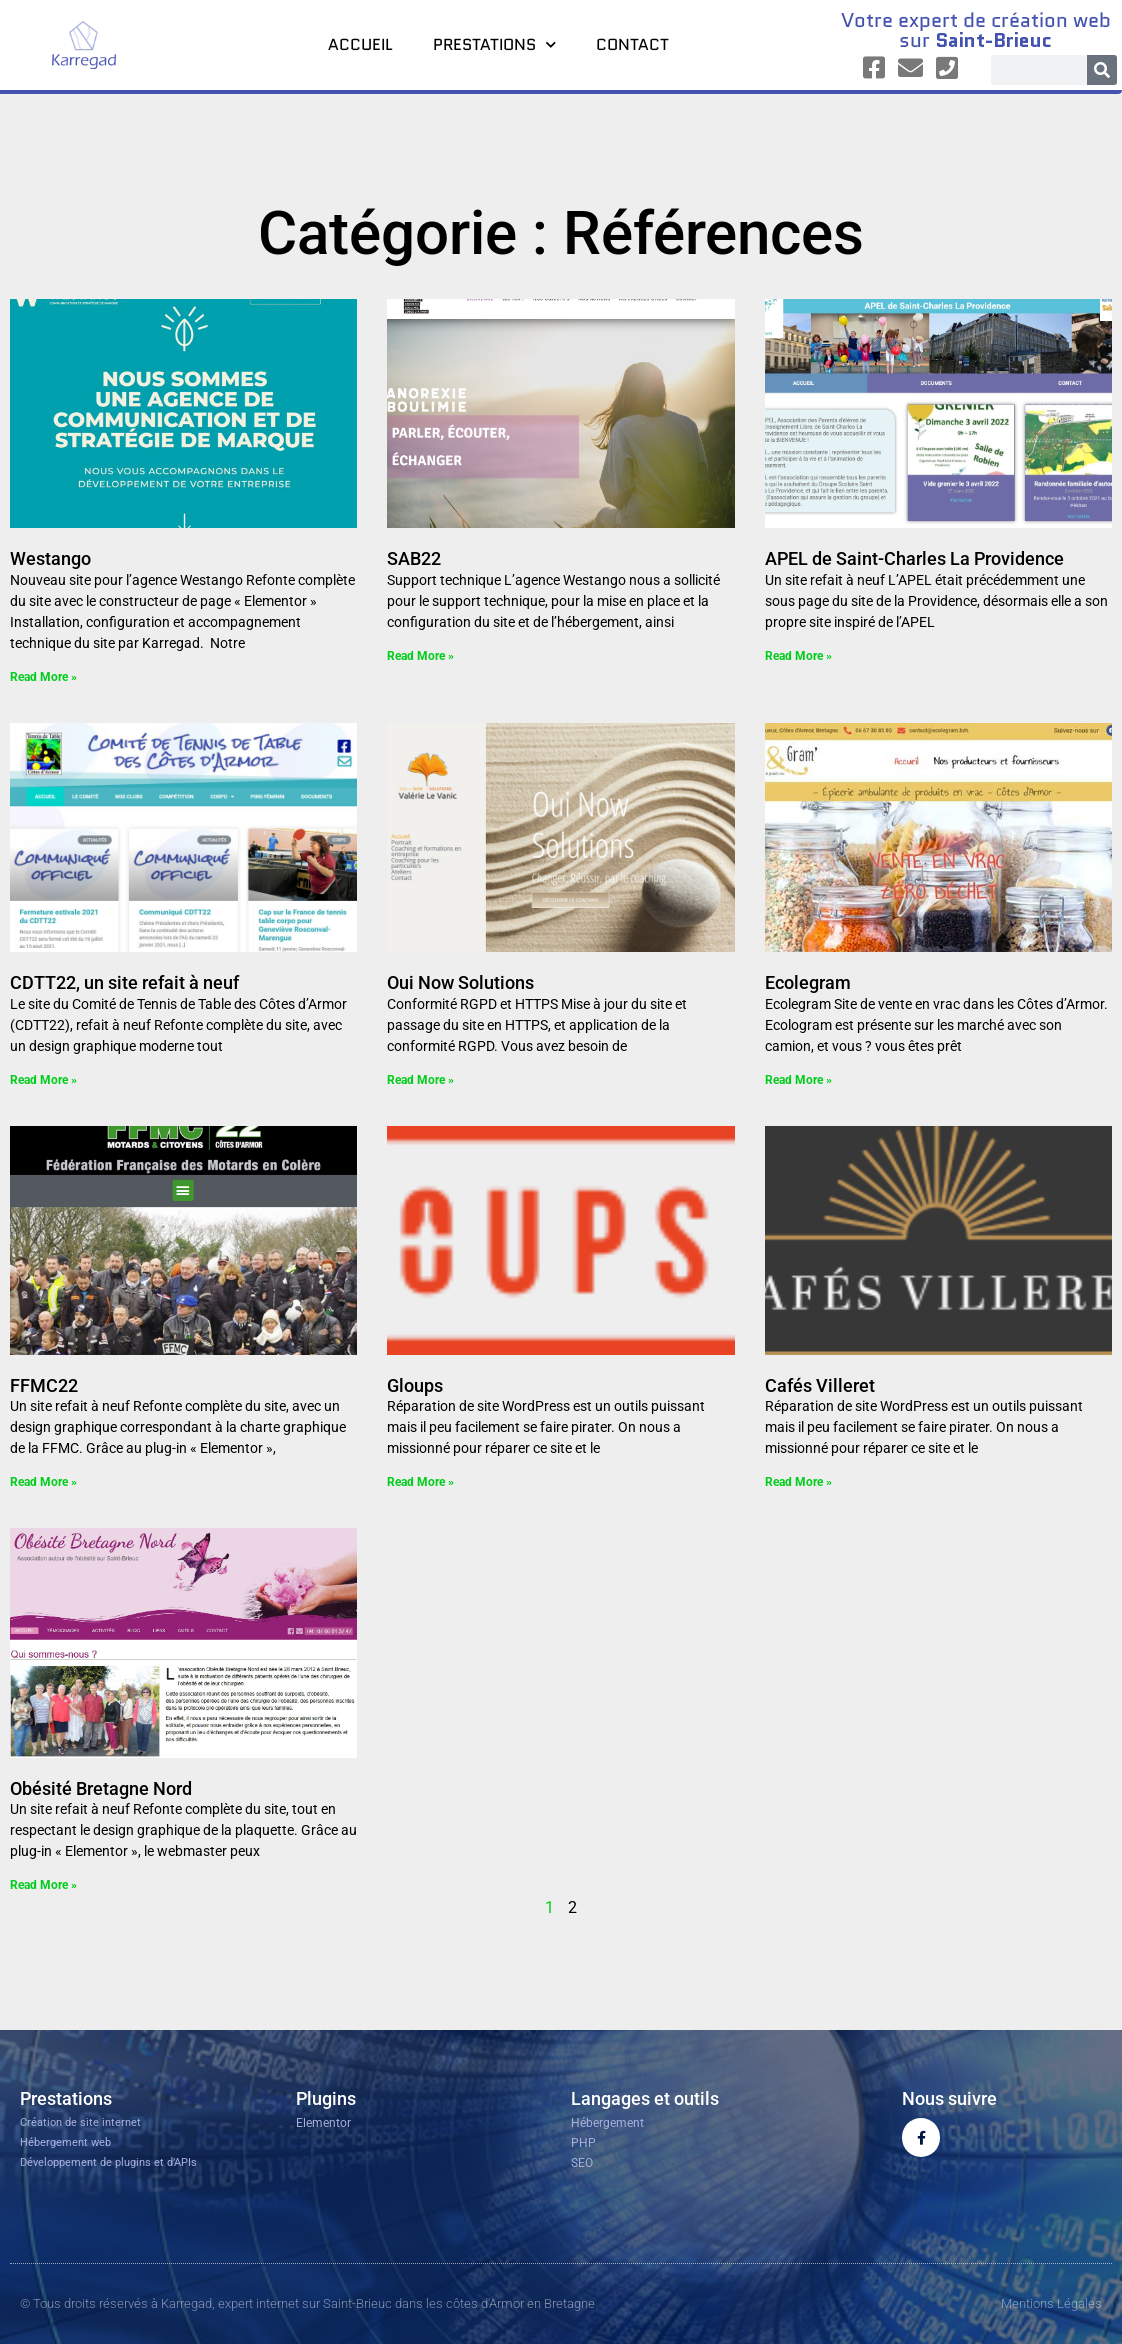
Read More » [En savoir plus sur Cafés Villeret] (798, 1482)
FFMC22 (44, 1385)
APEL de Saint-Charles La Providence (914, 558)
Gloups (415, 1385)
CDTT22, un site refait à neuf (124, 982)
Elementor (323, 2123)
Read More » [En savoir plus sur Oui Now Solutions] (420, 1080)
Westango (50, 558)
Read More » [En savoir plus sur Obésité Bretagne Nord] (43, 1885)
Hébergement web (65, 2142)
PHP (583, 2143)
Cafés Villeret (820, 1385)
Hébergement (607, 2123)
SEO (582, 2163)
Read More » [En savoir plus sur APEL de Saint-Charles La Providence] (798, 656)
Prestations (494, 44)
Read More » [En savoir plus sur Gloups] (420, 1482)
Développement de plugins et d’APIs (108, 2162)
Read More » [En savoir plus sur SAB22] (420, 656)
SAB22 (414, 558)
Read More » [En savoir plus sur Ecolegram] (798, 1080)
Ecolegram (808, 982)
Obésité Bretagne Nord (101, 1788)
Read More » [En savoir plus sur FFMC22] (43, 1482)
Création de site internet (80, 2122)
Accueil (360, 44)
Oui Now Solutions (460, 982)
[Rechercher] (1102, 70)
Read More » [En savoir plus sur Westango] (43, 677)
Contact (632, 44)
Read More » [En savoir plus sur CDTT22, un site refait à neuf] (43, 1080)
